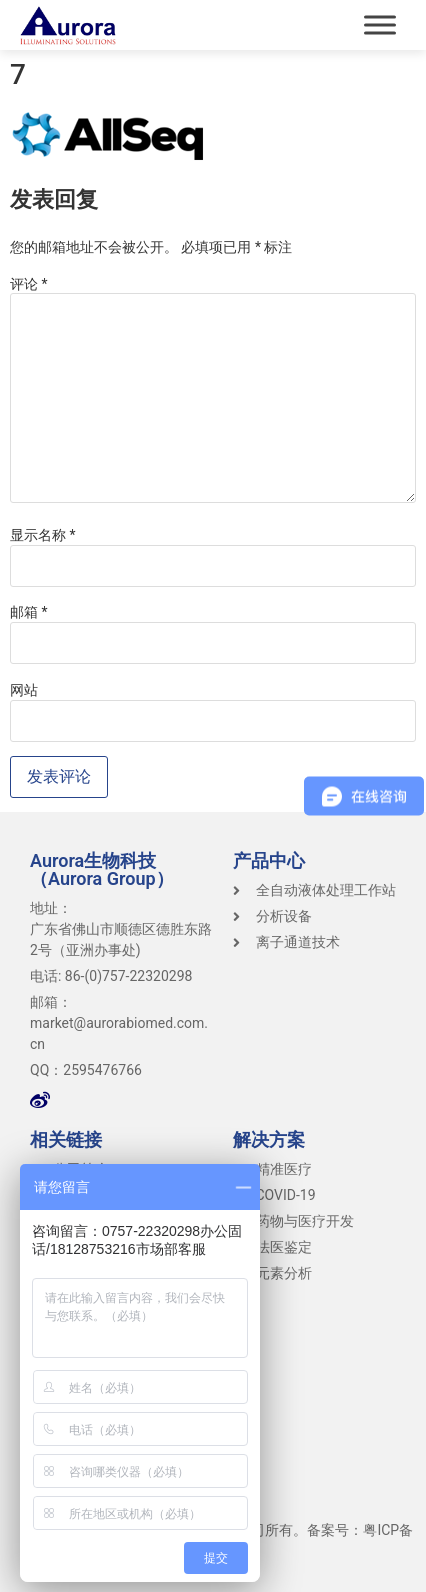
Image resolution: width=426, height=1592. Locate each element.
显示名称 (43, 535)
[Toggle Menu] (380, 24)
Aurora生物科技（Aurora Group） (102, 869)
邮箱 (29, 612)
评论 (29, 284)
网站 (24, 690)
